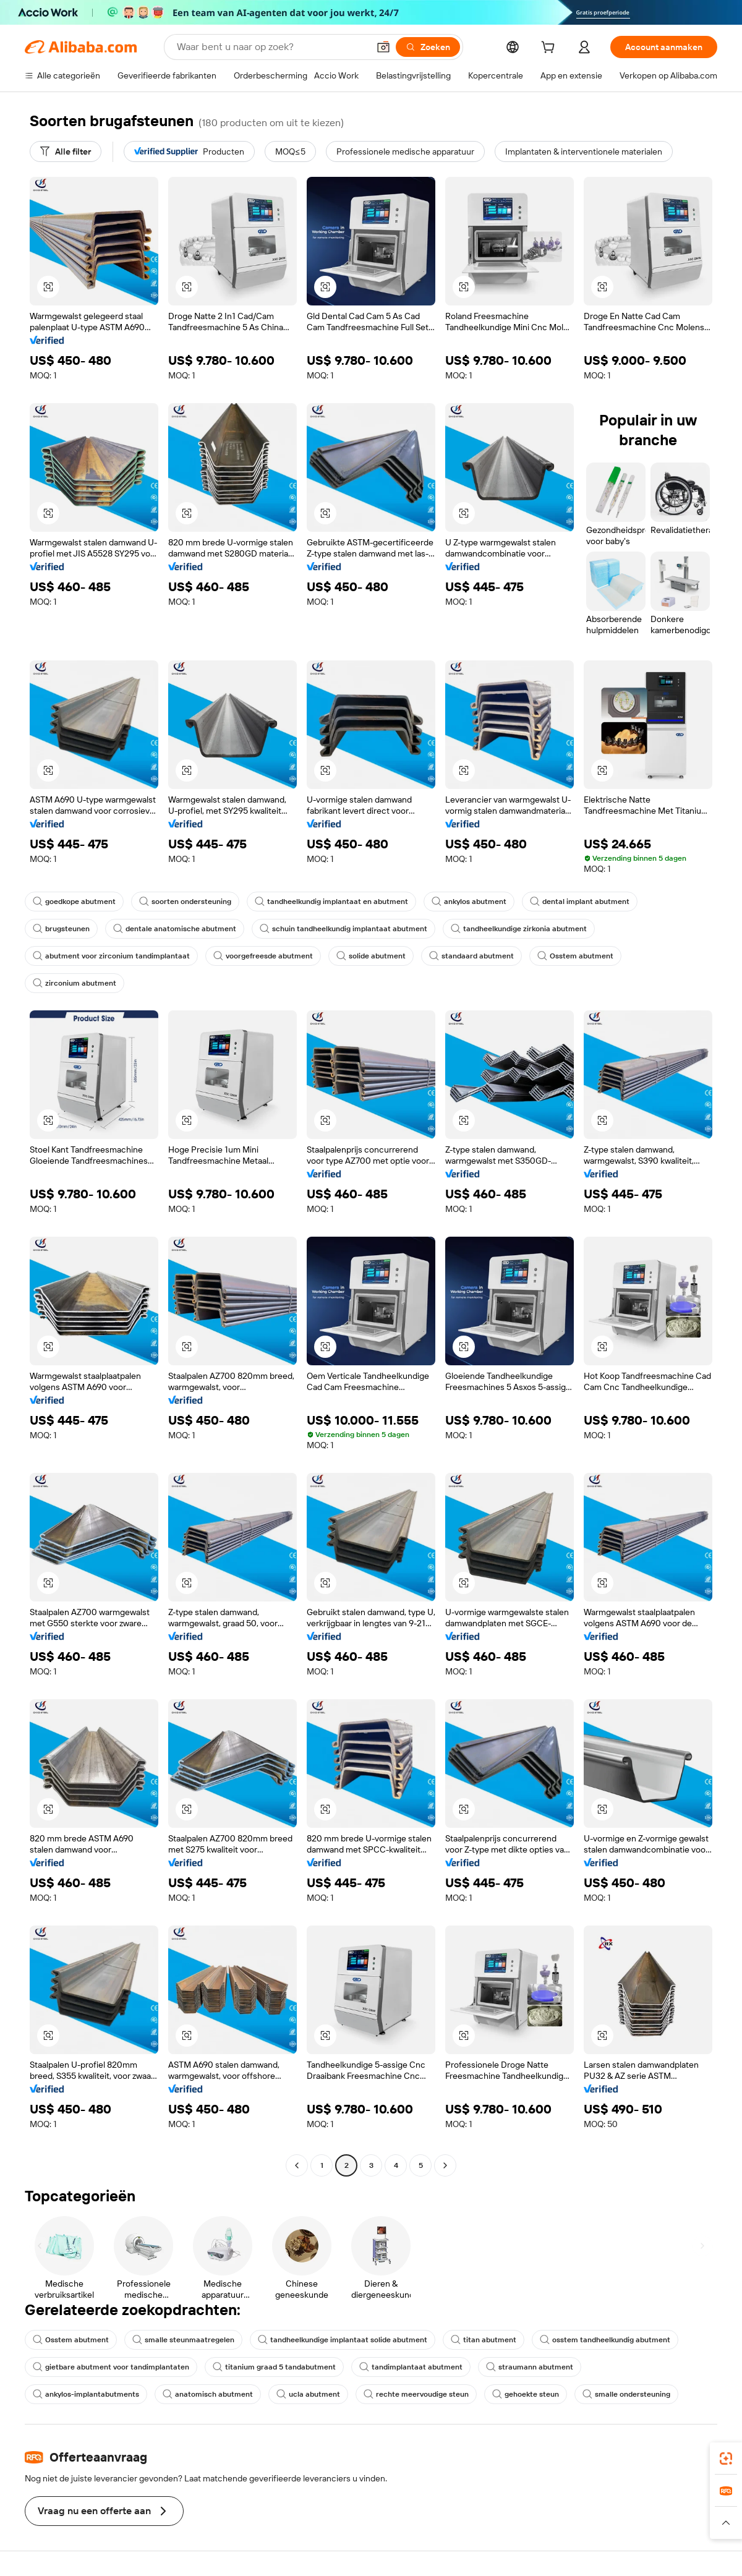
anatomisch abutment (208, 2394)
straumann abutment (529, 2367)
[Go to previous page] (297, 2165)
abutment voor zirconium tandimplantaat (111, 956)
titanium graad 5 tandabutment (274, 2367)
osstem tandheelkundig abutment (605, 2340)
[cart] (550, 49)
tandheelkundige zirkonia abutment (519, 929)
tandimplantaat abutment (411, 2367)
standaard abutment (471, 956)
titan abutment (483, 2340)
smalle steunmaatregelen (183, 2340)
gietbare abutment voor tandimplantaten (111, 2367)
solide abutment (371, 956)
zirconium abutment (74, 983)
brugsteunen (61, 929)
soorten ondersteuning (185, 901)
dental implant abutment (579, 901)
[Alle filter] (65, 151)
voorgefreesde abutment (263, 956)
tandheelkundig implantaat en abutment (331, 901)
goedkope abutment (74, 901)
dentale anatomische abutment (174, 929)
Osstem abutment (575, 956)
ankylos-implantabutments (86, 2394)
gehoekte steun (525, 2394)
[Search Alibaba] (271, 47)
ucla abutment (308, 2394)
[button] (383, 47)
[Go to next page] (445, 2165)
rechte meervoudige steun (416, 2394)
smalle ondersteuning (626, 2394)
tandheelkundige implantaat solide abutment (342, 2340)
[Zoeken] (428, 47)
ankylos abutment (469, 901)
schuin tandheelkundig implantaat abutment (343, 929)
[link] (726, 2458)
